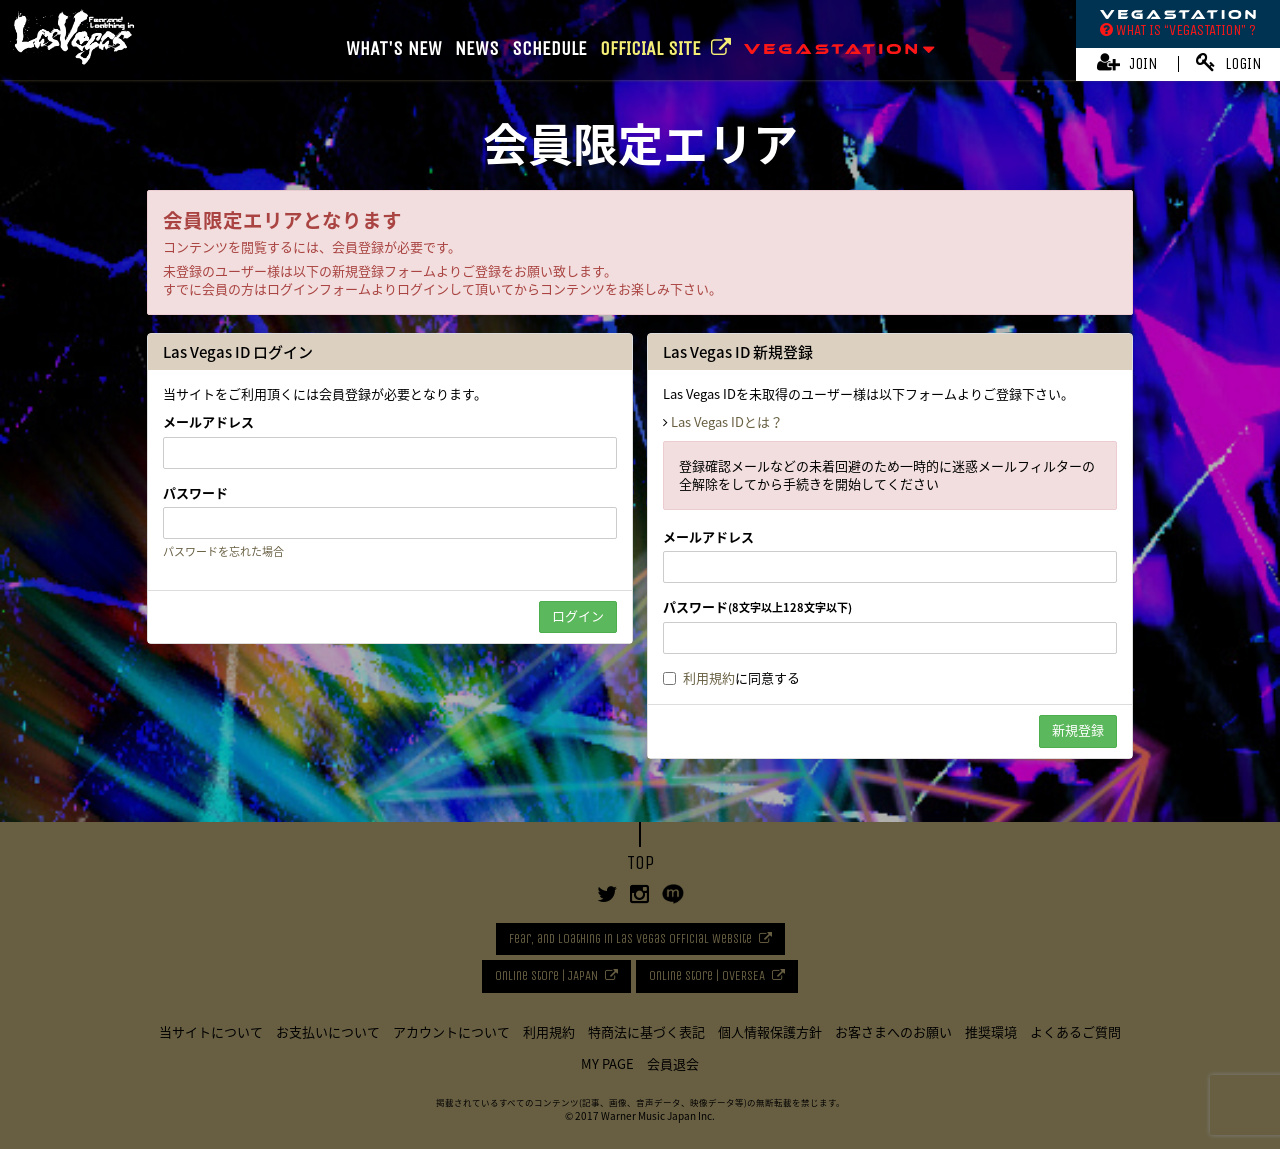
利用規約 (709, 677)
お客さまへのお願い (893, 1031)
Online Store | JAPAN (546, 975)
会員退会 (673, 1063)
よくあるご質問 (1075, 1031)
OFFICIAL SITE (665, 48)
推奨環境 (991, 1031)
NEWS (477, 48)
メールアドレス (208, 422)
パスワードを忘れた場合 (223, 551)
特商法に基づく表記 (646, 1031)
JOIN (1127, 62)
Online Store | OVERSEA (707, 975)
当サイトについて (211, 1031)
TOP (640, 863)
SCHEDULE (549, 48)
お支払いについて (328, 1031)
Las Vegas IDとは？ (727, 421)
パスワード (195, 493)
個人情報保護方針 (770, 1031)
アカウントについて (451, 1031)
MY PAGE (607, 1063)
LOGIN (1229, 62)
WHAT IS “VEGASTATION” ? (1178, 30)
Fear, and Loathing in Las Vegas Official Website (630, 938)
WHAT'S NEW (394, 48)
